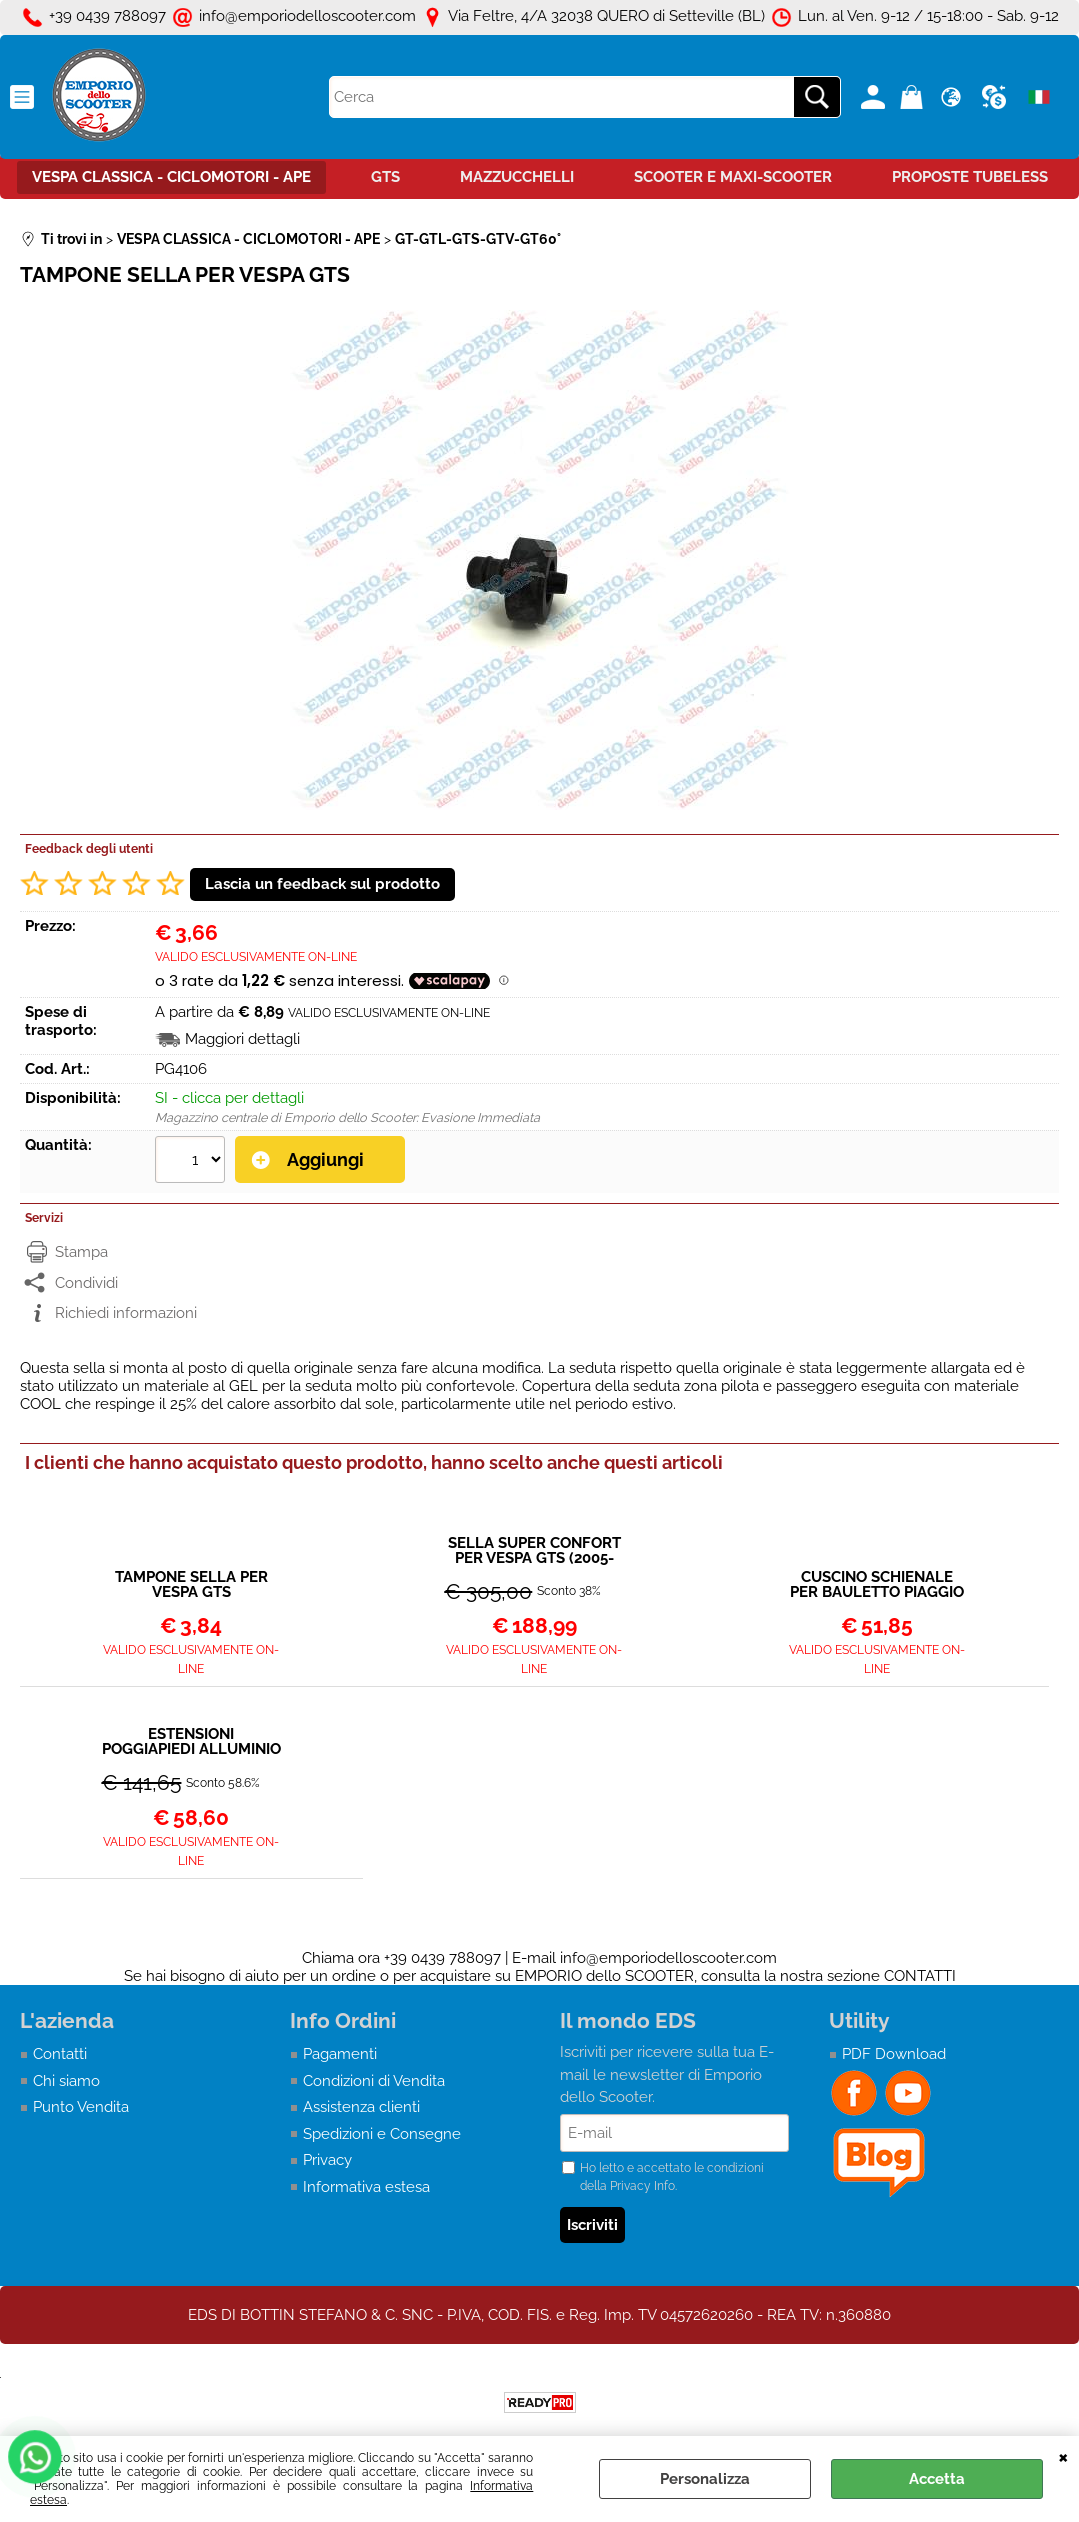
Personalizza (705, 2479)
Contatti (60, 2054)
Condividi (86, 1283)
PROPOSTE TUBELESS (970, 177)
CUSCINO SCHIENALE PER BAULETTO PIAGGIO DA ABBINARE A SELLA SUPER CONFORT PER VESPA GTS (877, 1585)
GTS (385, 177)
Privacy (327, 2160)
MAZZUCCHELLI (517, 177)
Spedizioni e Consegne (382, 2134)
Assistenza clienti (361, 2107)
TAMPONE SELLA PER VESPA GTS (191, 1585)
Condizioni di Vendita (374, 2081)
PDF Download (894, 2054)
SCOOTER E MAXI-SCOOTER (733, 177)
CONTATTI (920, 1976)
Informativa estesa (366, 2187)
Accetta (937, 2479)
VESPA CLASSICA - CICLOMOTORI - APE (171, 177)
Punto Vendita (81, 2107)
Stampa (81, 1252)
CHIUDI (1063, 2456)
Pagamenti (340, 2054)
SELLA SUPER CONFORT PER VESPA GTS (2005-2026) (534, 1551)
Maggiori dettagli (242, 1039)
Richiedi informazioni (126, 1313)
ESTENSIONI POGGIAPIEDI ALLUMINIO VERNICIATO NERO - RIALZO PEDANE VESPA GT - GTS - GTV (191, 1742)
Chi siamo (66, 2081)
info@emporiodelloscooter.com (668, 1958)
